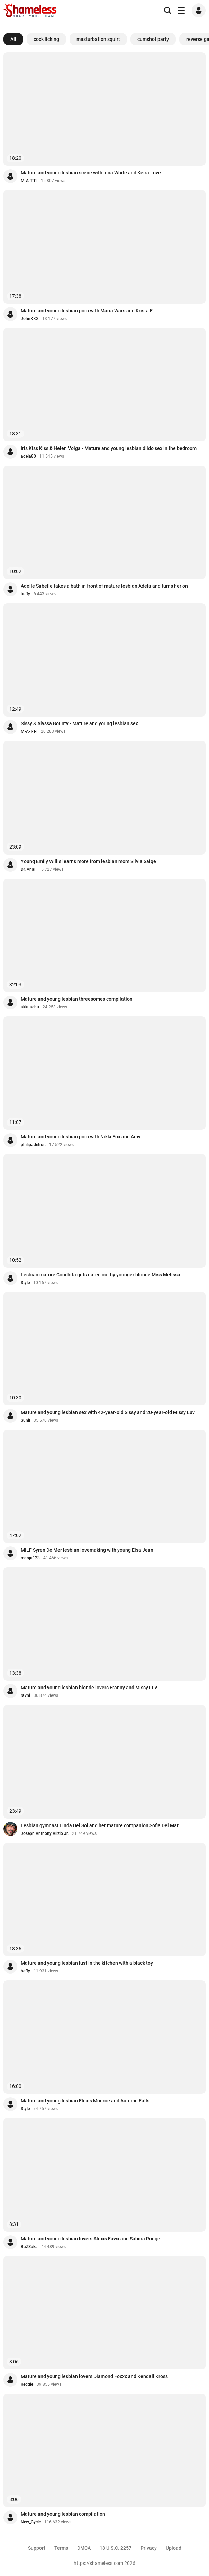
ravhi (25, 1695)
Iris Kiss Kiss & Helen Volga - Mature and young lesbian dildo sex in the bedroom (109, 448)
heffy (25, 594)
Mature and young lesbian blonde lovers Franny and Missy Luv (89, 1687)
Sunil (25, 1420)
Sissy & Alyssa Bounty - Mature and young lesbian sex (79, 723)
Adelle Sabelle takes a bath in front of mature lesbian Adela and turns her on (104, 586)
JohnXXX (30, 318)
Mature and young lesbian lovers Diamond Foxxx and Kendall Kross (94, 2376)
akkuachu (30, 1007)
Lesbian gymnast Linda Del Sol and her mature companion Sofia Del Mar (100, 1825)
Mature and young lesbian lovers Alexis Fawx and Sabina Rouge (90, 2238)
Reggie (27, 2384)
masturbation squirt (98, 39)
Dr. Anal (28, 869)
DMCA (84, 2548)
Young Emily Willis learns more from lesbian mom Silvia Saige (88, 861)
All (13, 39)
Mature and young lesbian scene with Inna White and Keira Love (91, 172)
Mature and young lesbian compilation (63, 2514)
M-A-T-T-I (29, 181)
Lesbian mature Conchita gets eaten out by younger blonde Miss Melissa (100, 1274)
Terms (61, 2548)
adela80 (28, 456)
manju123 (30, 1558)
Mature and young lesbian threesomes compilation (77, 999)
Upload (173, 2548)
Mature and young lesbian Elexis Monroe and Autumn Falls (85, 2101)
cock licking (46, 39)
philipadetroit (33, 1145)
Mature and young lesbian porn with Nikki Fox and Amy (80, 1136)
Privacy (148, 2548)
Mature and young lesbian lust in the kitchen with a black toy (87, 1963)
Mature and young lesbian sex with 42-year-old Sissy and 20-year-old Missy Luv (108, 1412)
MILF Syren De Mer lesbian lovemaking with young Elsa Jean (87, 1550)
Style (25, 1283)
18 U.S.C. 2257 (115, 2548)
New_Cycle (31, 2522)
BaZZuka (29, 2247)
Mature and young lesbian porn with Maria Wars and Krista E (87, 310)
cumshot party (153, 39)
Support (36, 2548)
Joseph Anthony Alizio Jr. (45, 1833)
